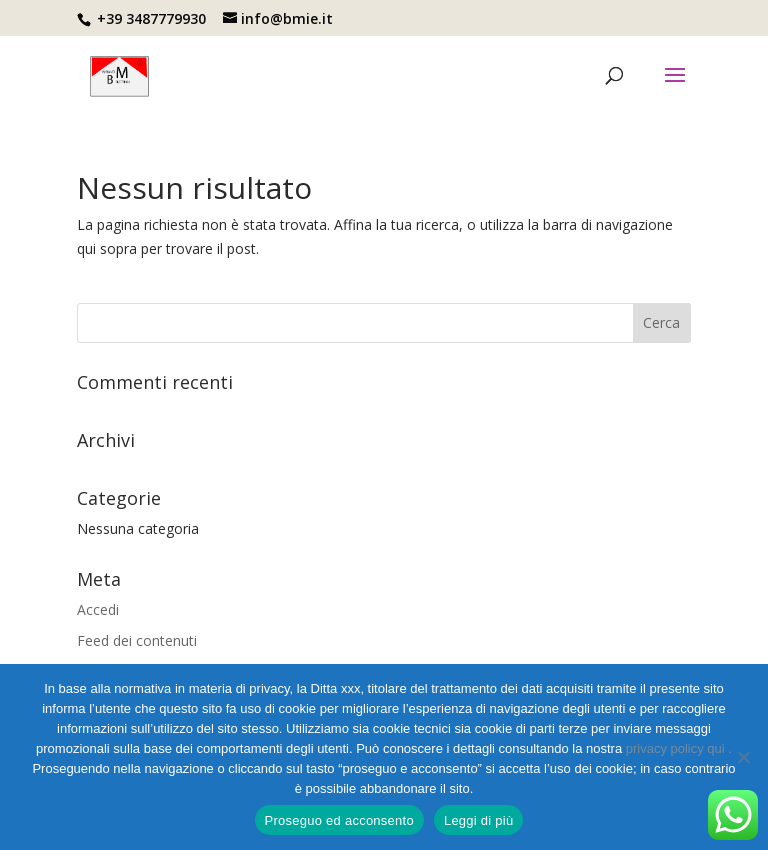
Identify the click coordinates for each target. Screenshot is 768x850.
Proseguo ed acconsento (339, 820)
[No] (743, 757)
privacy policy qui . (679, 748)
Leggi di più (479, 820)
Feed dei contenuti (137, 640)
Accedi (98, 609)
